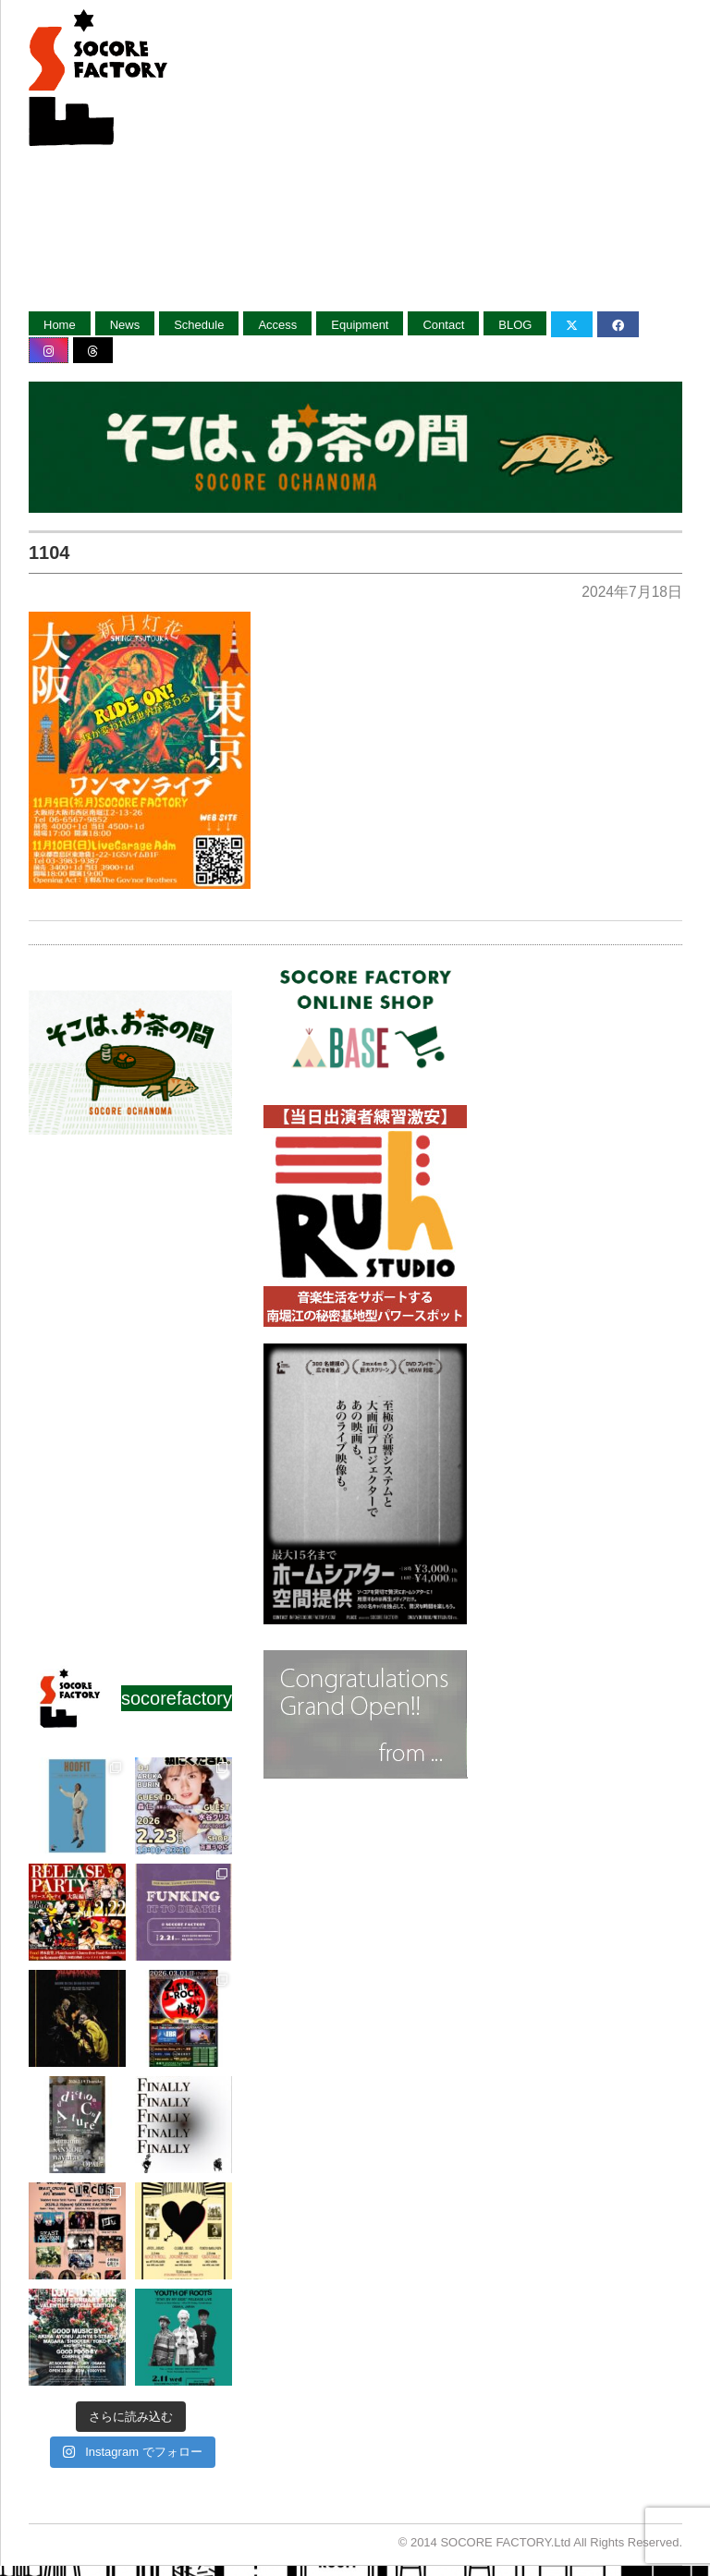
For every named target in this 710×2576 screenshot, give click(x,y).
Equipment (359, 325)
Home (59, 325)
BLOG (515, 325)
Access (277, 325)
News (125, 325)
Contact (443, 325)
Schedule (199, 325)
